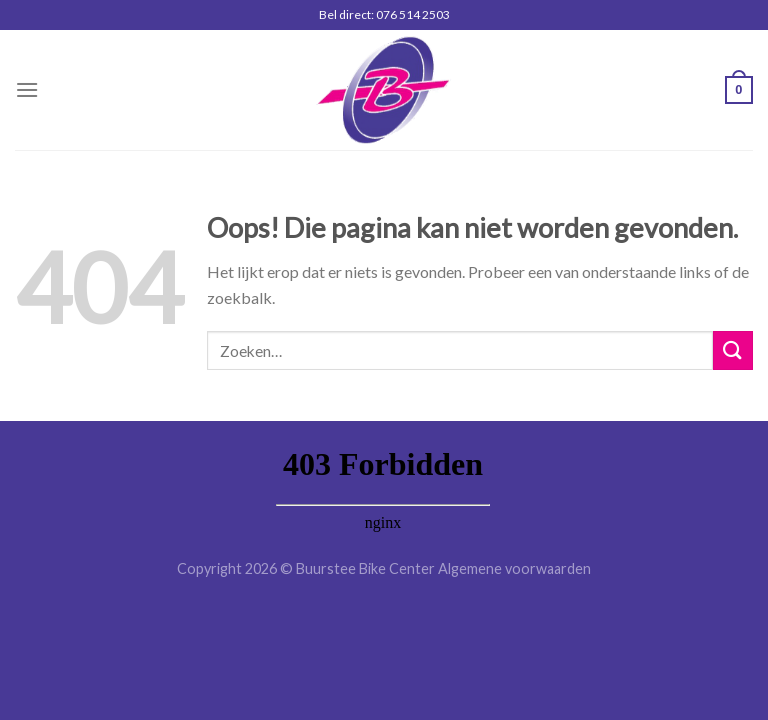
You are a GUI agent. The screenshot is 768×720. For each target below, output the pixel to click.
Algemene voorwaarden (514, 568)
